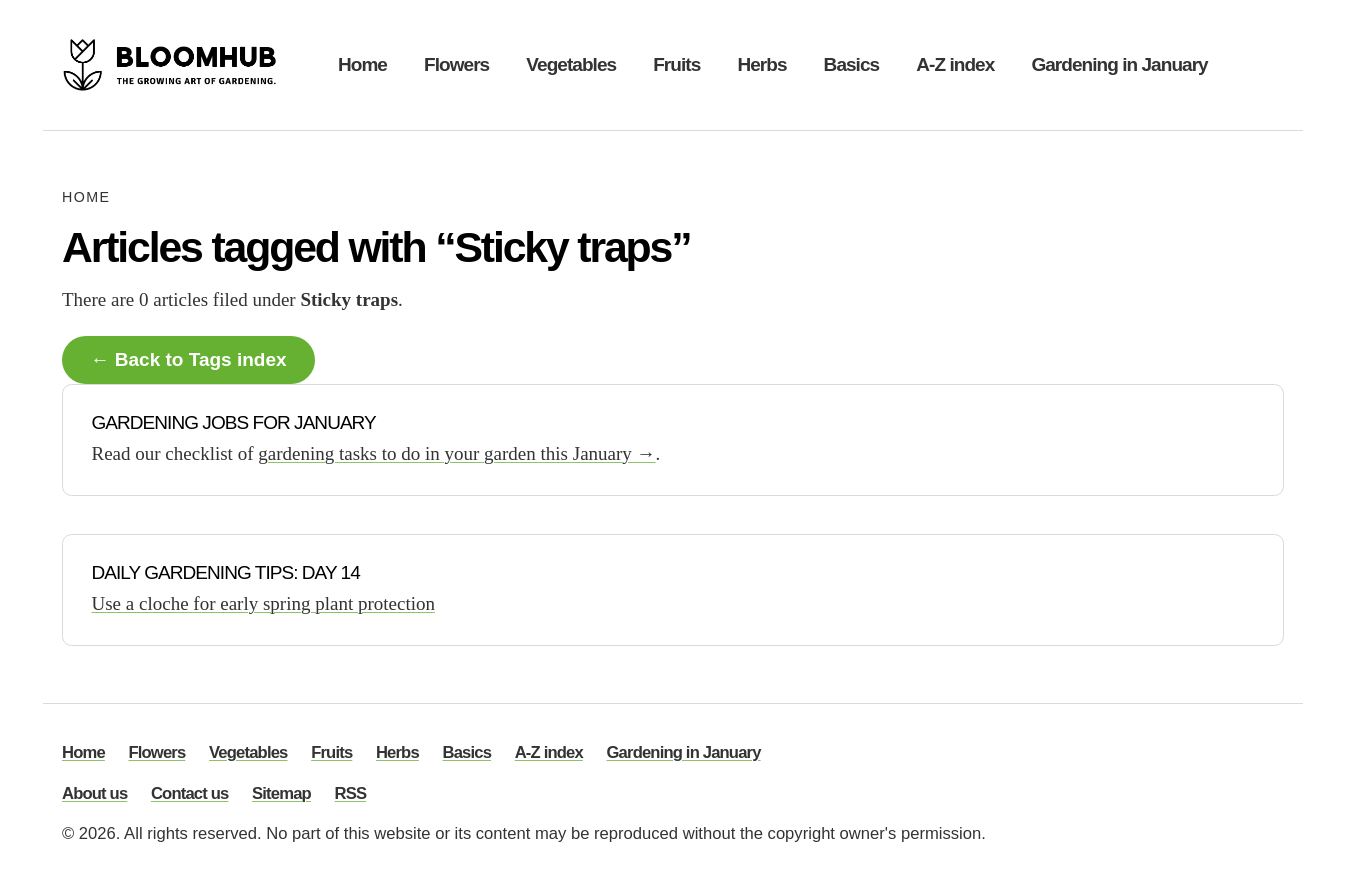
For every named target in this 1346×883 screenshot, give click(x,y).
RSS (351, 794)
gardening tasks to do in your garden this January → (456, 453)
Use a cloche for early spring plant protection (263, 603)
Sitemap (281, 794)
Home (362, 64)
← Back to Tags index (189, 359)
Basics (852, 64)
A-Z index (955, 64)
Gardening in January (1119, 64)
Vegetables (571, 64)
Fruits (676, 64)
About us (94, 794)
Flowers (456, 64)
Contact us (190, 794)
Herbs (761, 64)
